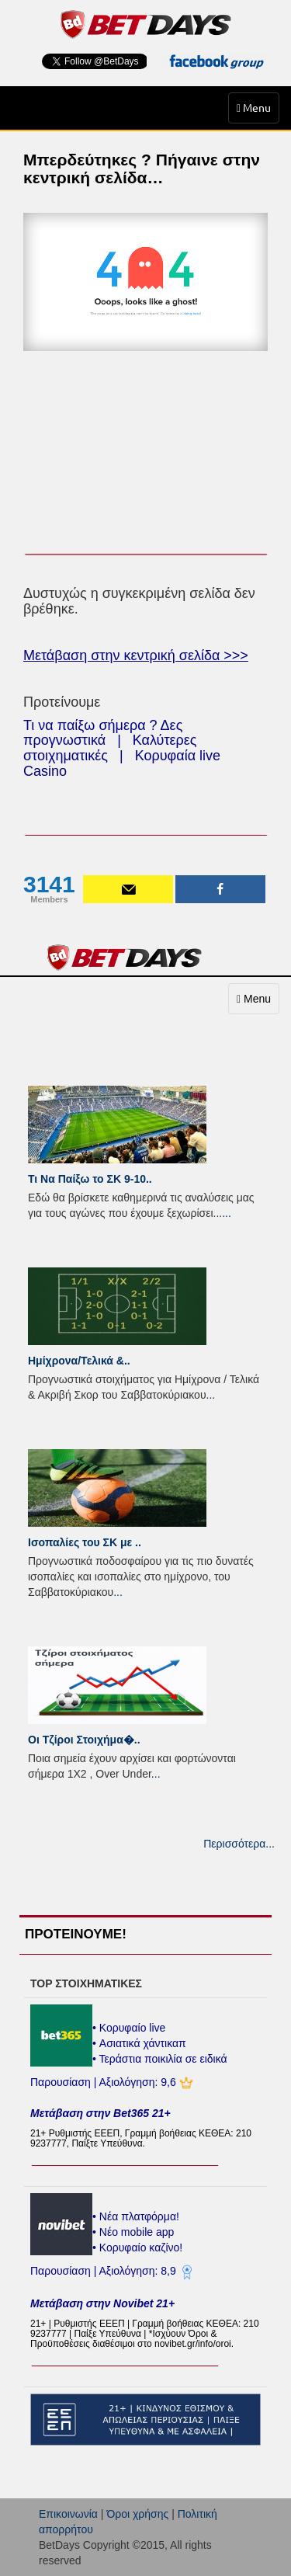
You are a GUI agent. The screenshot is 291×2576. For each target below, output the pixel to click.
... (226, 1213)
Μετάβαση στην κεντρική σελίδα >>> (135, 655)
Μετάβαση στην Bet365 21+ (100, 2113)
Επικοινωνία (68, 2514)
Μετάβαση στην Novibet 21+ (102, 2303)
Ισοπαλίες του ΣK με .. (84, 1542)
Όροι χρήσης (137, 2514)
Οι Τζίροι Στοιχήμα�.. (84, 1739)
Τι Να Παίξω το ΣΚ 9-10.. (90, 1179)
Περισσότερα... (239, 1843)
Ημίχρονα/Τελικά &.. (79, 1360)
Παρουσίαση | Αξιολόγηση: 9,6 (104, 2082)
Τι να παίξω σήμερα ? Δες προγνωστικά (102, 733)
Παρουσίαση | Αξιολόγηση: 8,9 (104, 2271)
